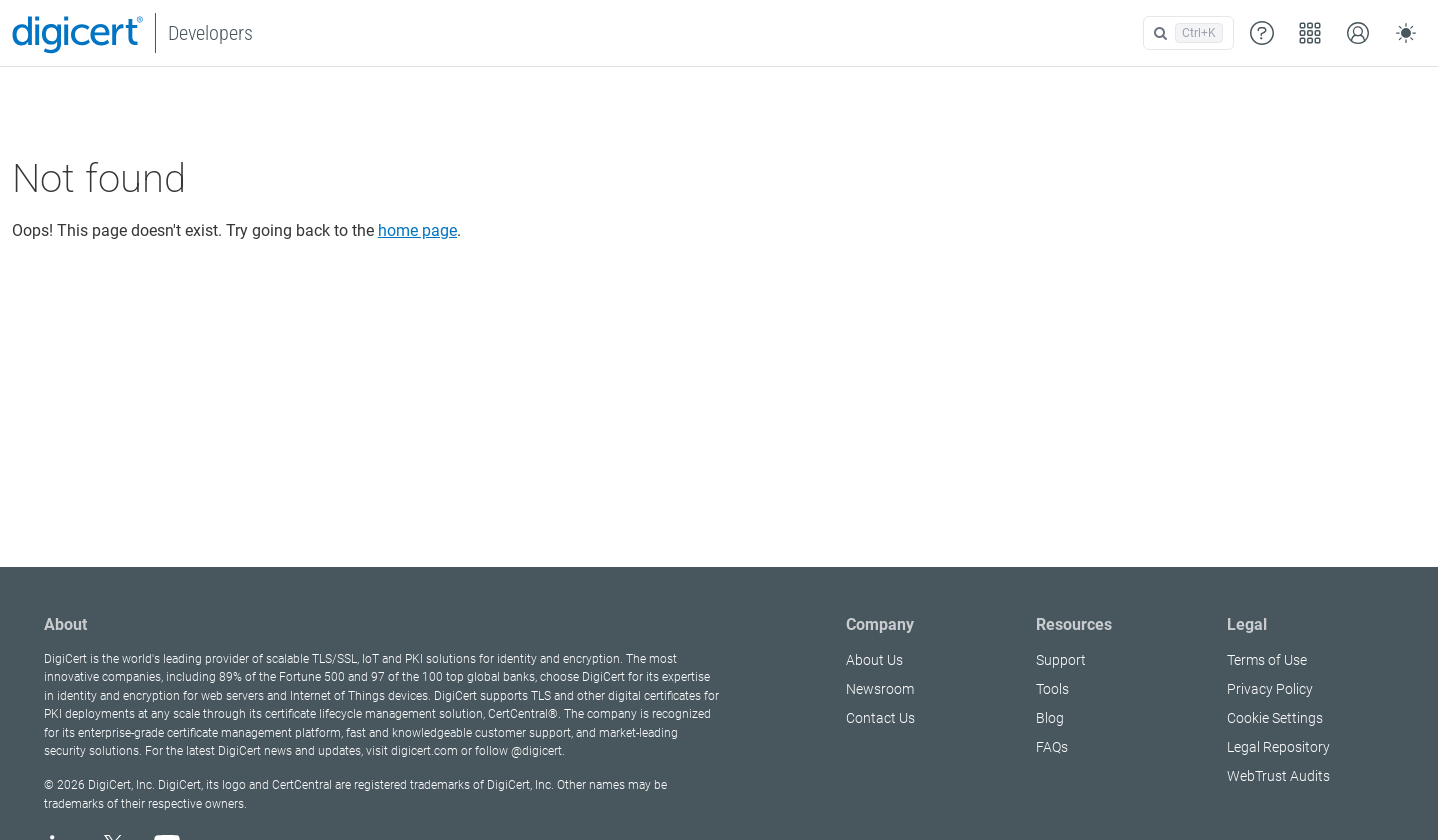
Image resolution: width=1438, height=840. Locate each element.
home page (417, 230)
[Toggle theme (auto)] (1406, 33)
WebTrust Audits (1278, 776)
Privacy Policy (1270, 689)
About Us (874, 660)
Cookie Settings (1275, 718)
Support (1061, 660)
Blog (1050, 718)
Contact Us (880, 718)
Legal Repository (1278, 747)
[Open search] (1188, 33)
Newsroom (880, 689)
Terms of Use (1267, 660)
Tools (1052, 689)
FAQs (1052, 747)
